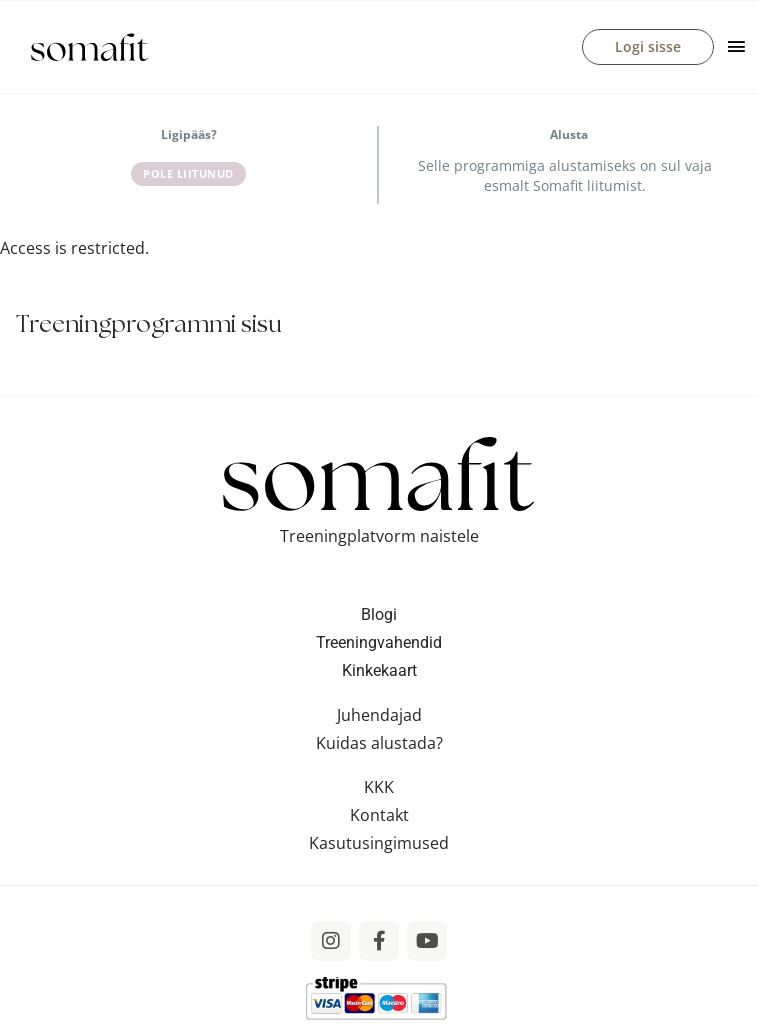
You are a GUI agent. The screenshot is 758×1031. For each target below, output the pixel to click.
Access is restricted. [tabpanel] (74, 248)
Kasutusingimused (379, 843)
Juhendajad (379, 715)
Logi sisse (648, 46)
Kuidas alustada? (379, 743)
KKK (379, 787)
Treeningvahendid (379, 642)
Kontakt (379, 815)
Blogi (379, 614)
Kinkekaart (379, 670)
